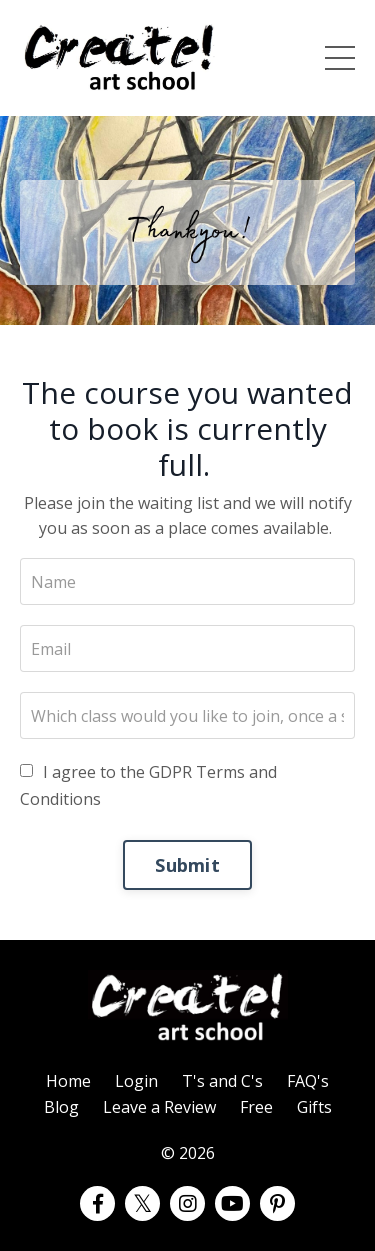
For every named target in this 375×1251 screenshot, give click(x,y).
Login (136, 1081)
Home (68, 1081)
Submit (187, 865)
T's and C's (222, 1081)
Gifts (314, 1107)
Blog (61, 1107)
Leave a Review (159, 1107)
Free (256, 1107)
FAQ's (308, 1081)
